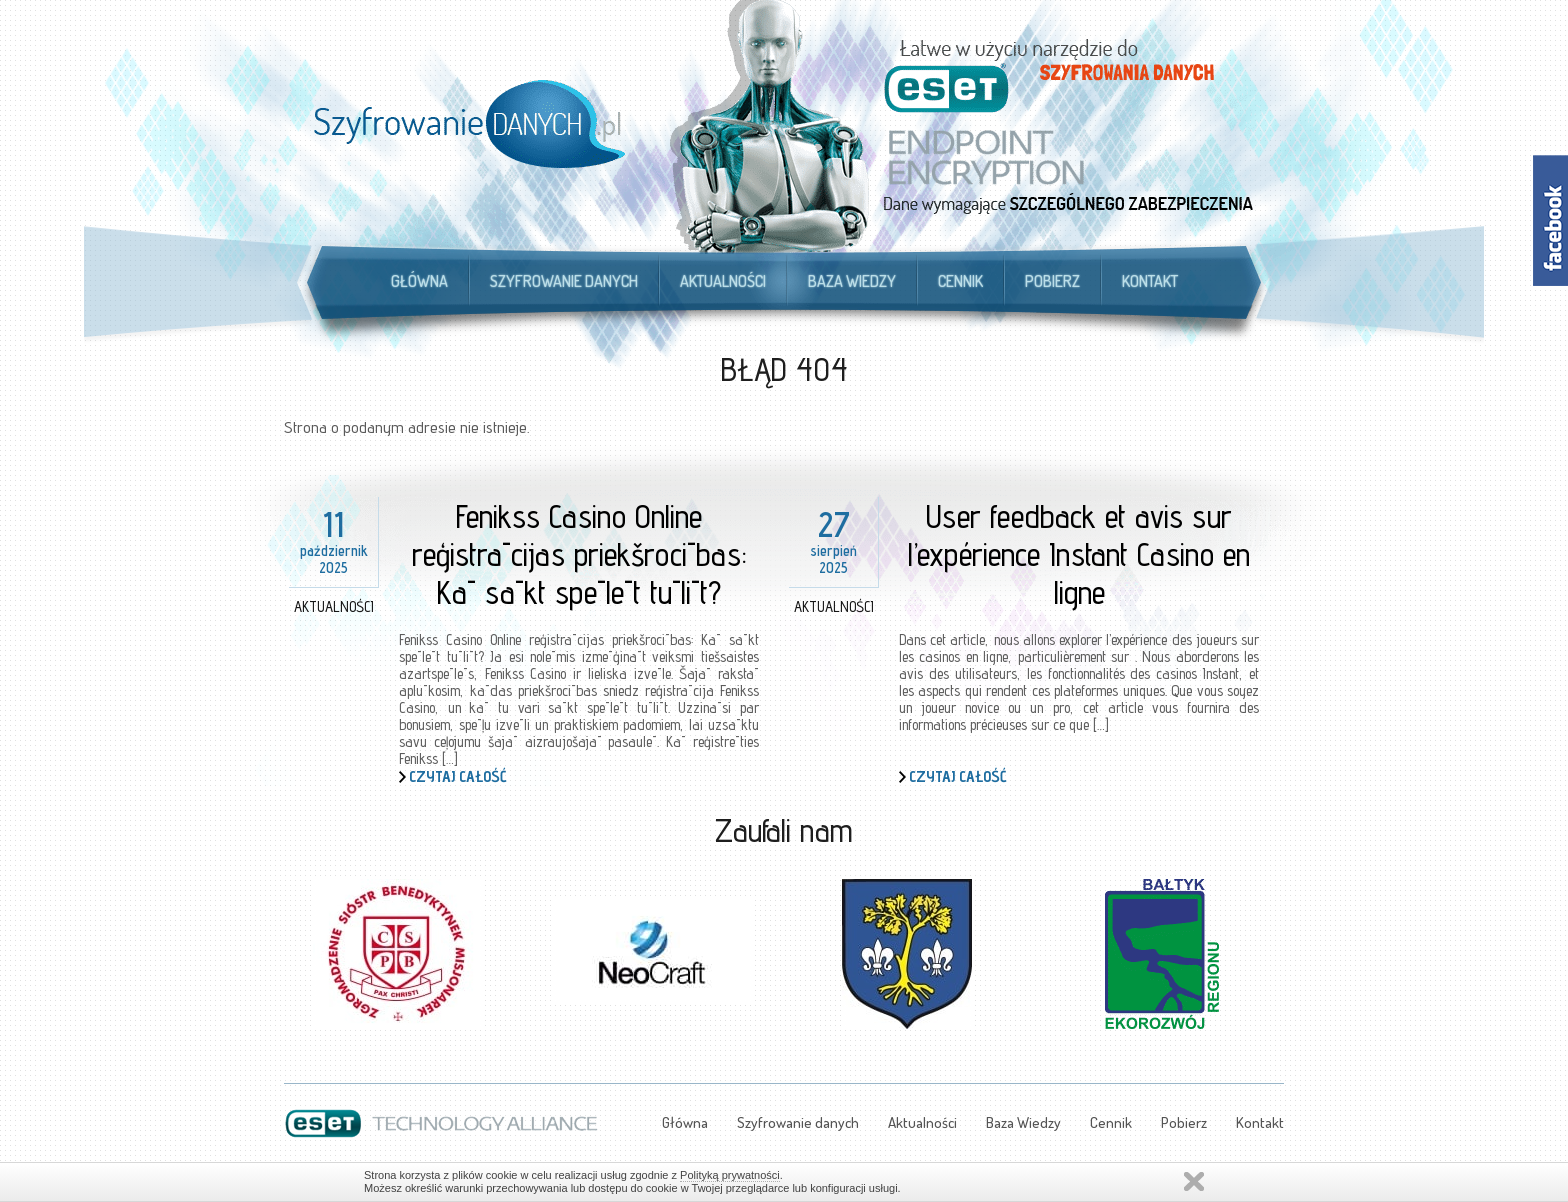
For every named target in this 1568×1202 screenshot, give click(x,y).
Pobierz (1052, 281)
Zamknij (1194, 1181)
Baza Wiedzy (852, 281)
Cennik (960, 281)
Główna (419, 281)
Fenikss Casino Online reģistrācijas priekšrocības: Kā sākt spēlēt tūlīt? (579, 554)
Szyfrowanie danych (564, 281)
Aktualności (723, 281)
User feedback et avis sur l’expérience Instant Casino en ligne (1079, 554)
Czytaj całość (458, 776)
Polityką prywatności (730, 1175)
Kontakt (1150, 281)
